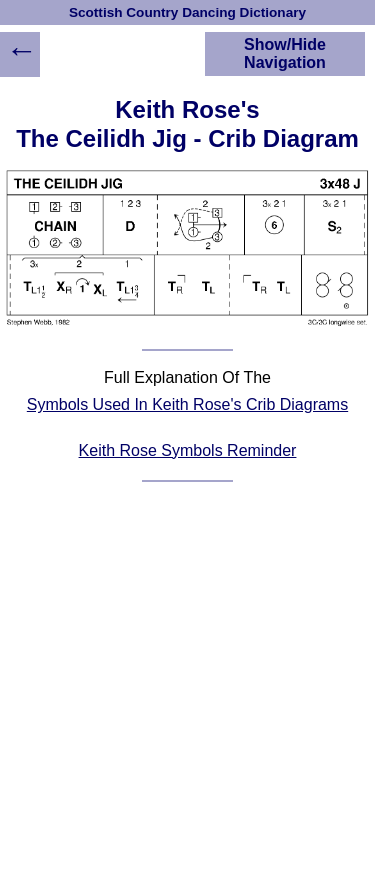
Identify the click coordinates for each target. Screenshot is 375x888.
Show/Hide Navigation (285, 53)
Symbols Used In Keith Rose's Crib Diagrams (187, 404)
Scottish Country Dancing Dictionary (187, 12)
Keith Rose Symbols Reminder (188, 450)
